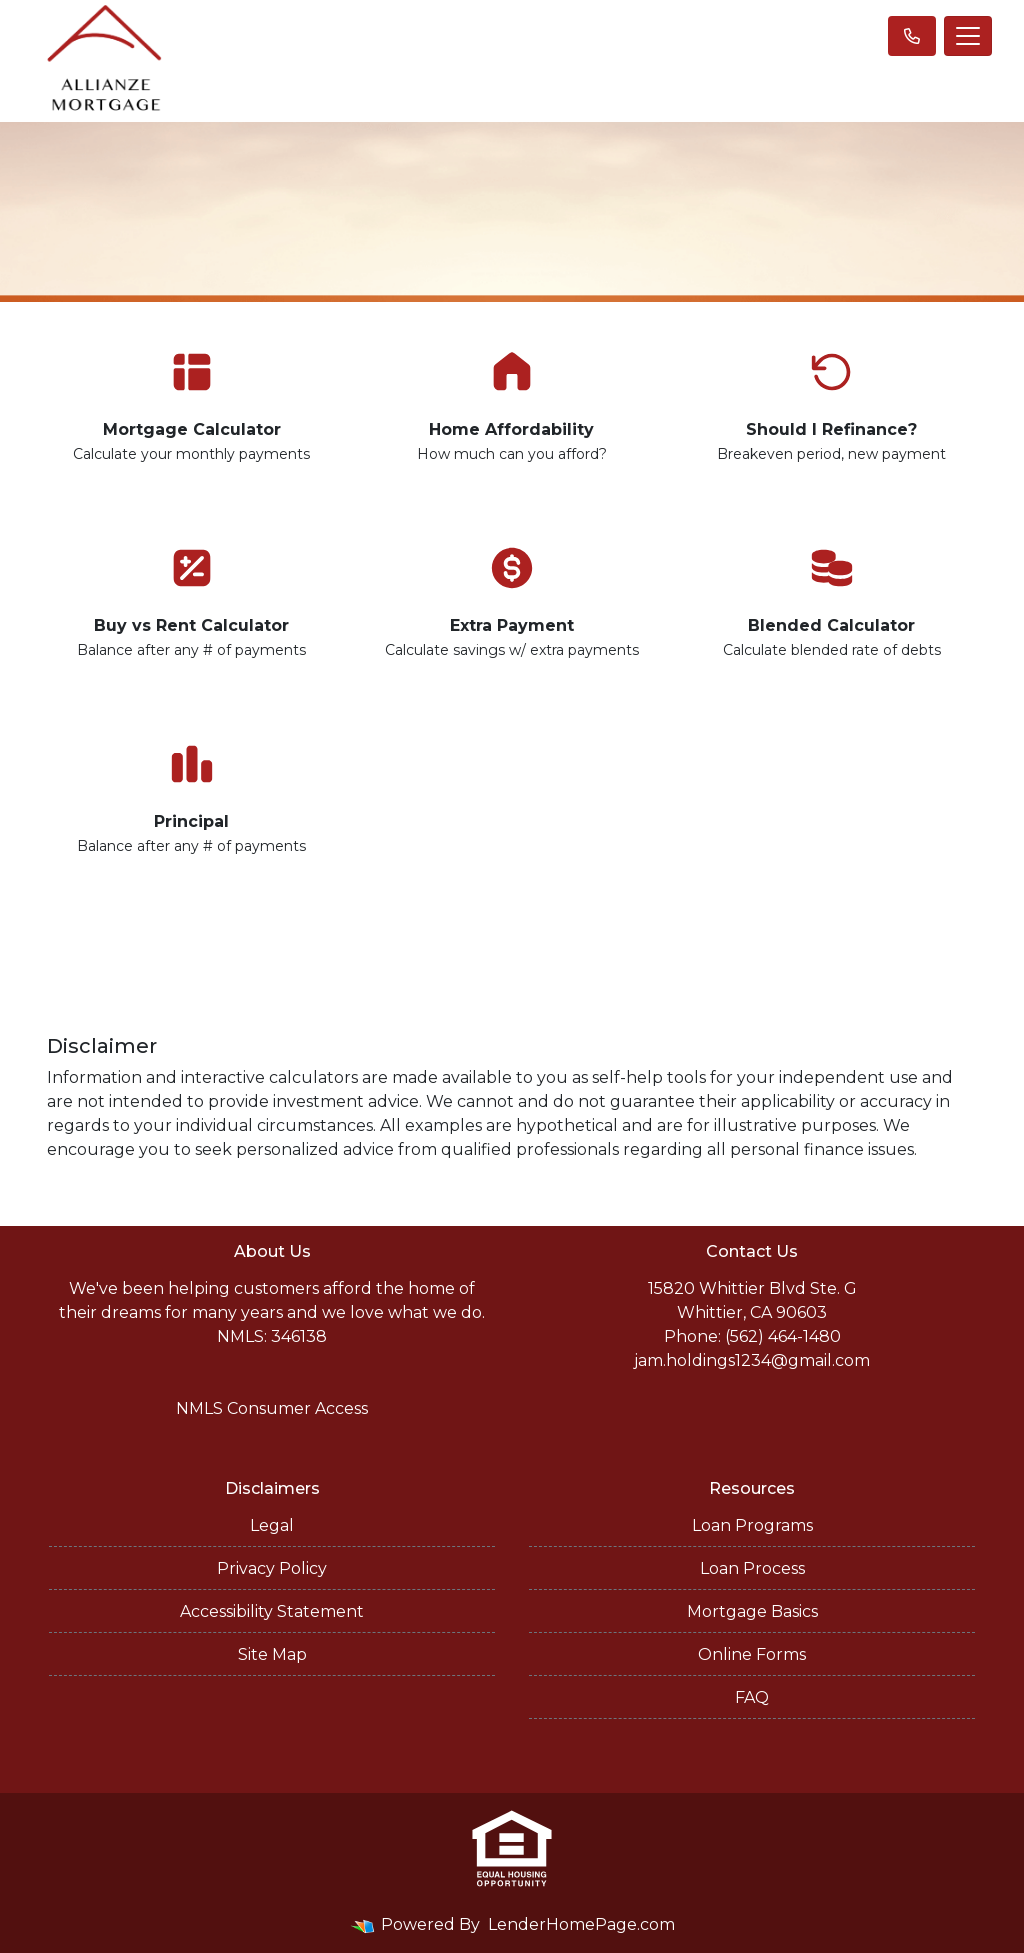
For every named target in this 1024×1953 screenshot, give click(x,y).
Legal (272, 1525)
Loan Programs (752, 1525)
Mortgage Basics (752, 1611)
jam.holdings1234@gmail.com (752, 1360)
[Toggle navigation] (968, 36)
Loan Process (752, 1568)
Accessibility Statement (272, 1611)
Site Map (272, 1654)
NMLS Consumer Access (272, 1408)
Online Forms (752, 1654)
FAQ (752, 1697)
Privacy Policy (272, 1568)
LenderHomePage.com (581, 1924)
